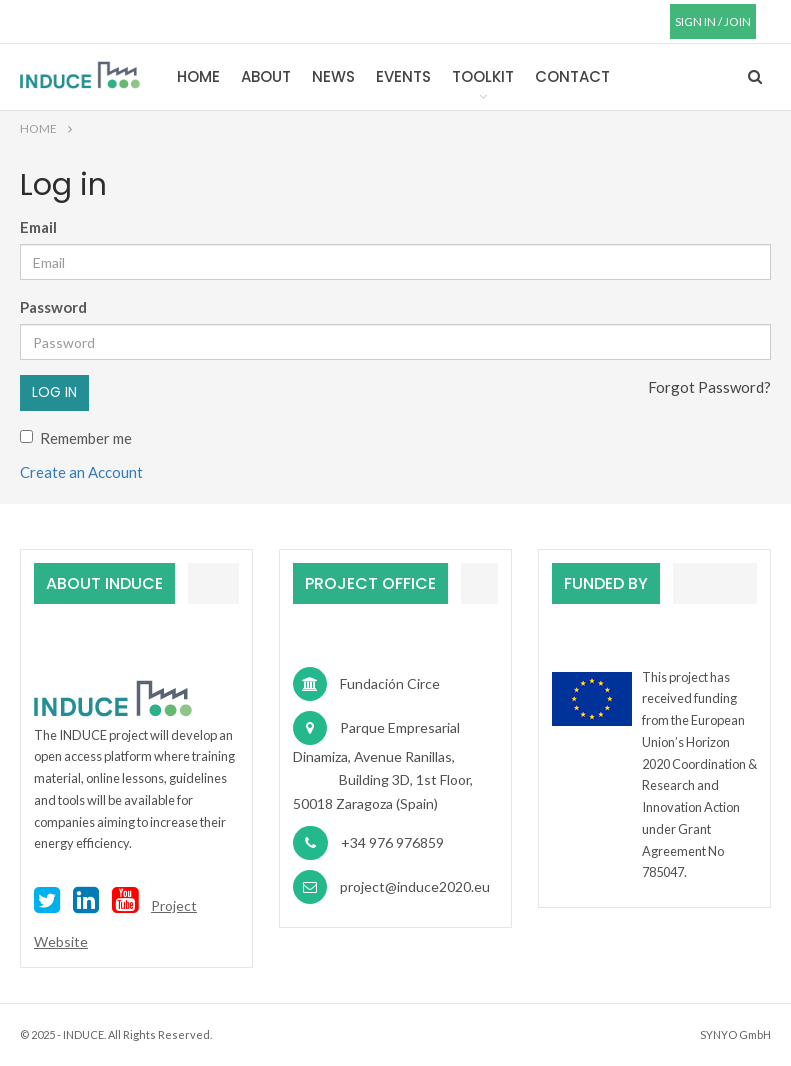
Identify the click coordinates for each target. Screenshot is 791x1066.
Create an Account (81, 472)
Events (403, 76)
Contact (572, 76)
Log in (54, 392)
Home (198, 76)
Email (38, 227)
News (333, 76)
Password (53, 307)
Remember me (76, 438)
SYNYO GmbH (735, 1034)
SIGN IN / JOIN (713, 21)
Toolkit (483, 76)
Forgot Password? (709, 387)
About (266, 76)
